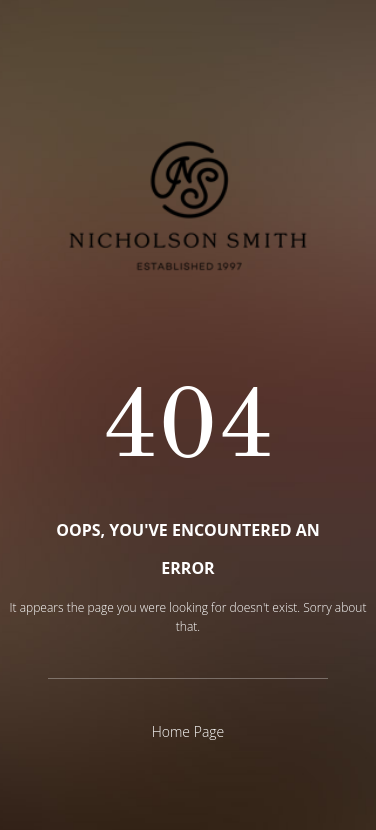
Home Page (188, 731)
